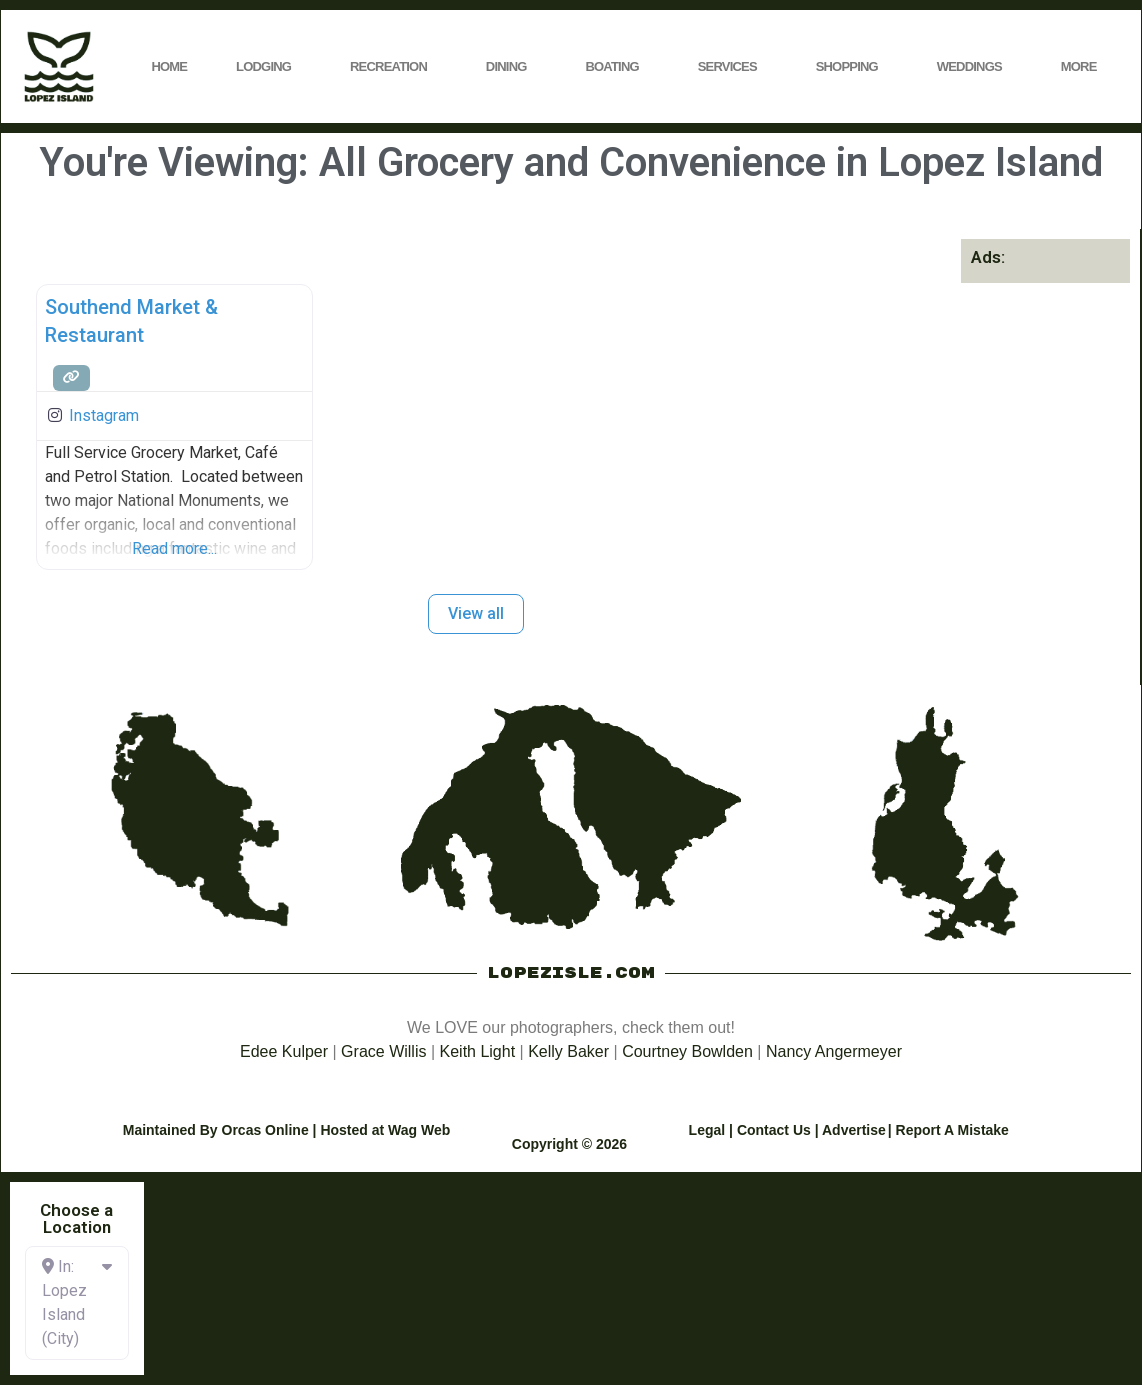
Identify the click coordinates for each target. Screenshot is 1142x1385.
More (1084, 67)
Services (732, 67)
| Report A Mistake (948, 1130)
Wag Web (419, 1130)
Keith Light (478, 1051)
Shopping (852, 67)
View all (476, 613)
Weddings (974, 67)
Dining (511, 67)
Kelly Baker (568, 1051)
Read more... (174, 548)
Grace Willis (383, 1051)
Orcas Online (265, 1130)
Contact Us (774, 1130)
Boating (616, 67)
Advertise (854, 1130)
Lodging (268, 67)
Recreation (393, 67)
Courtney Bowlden (687, 1051)
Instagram (104, 415)
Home (169, 66)
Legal (707, 1130)
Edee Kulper (284, 1051)
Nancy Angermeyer (834, 1051)
